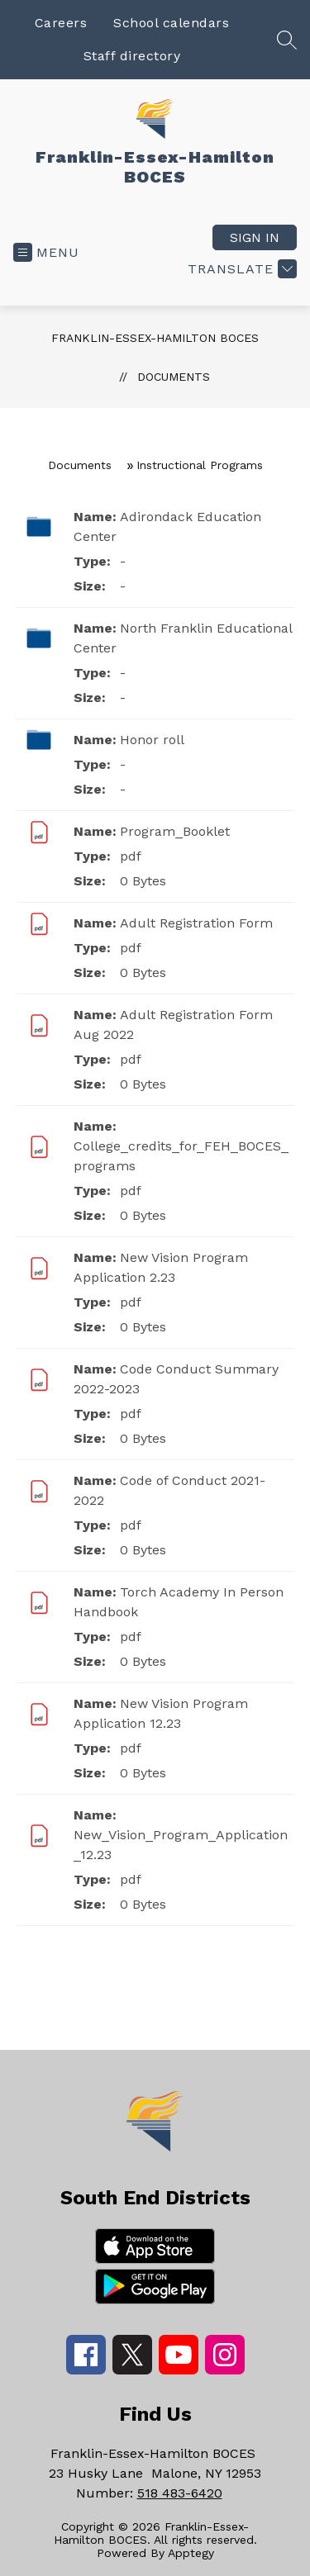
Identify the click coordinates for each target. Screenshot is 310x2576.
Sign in (254, 237)
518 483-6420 (179, 2493)
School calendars (171, 23)
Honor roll (152, 739)
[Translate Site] (240, 269)
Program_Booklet (175, 831)
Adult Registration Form (196, 923)
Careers (61, 23)
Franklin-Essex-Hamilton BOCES (155, 337)
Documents (173, 376)
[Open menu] (46, 252)
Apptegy (191, 2552)
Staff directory (132, 56)
